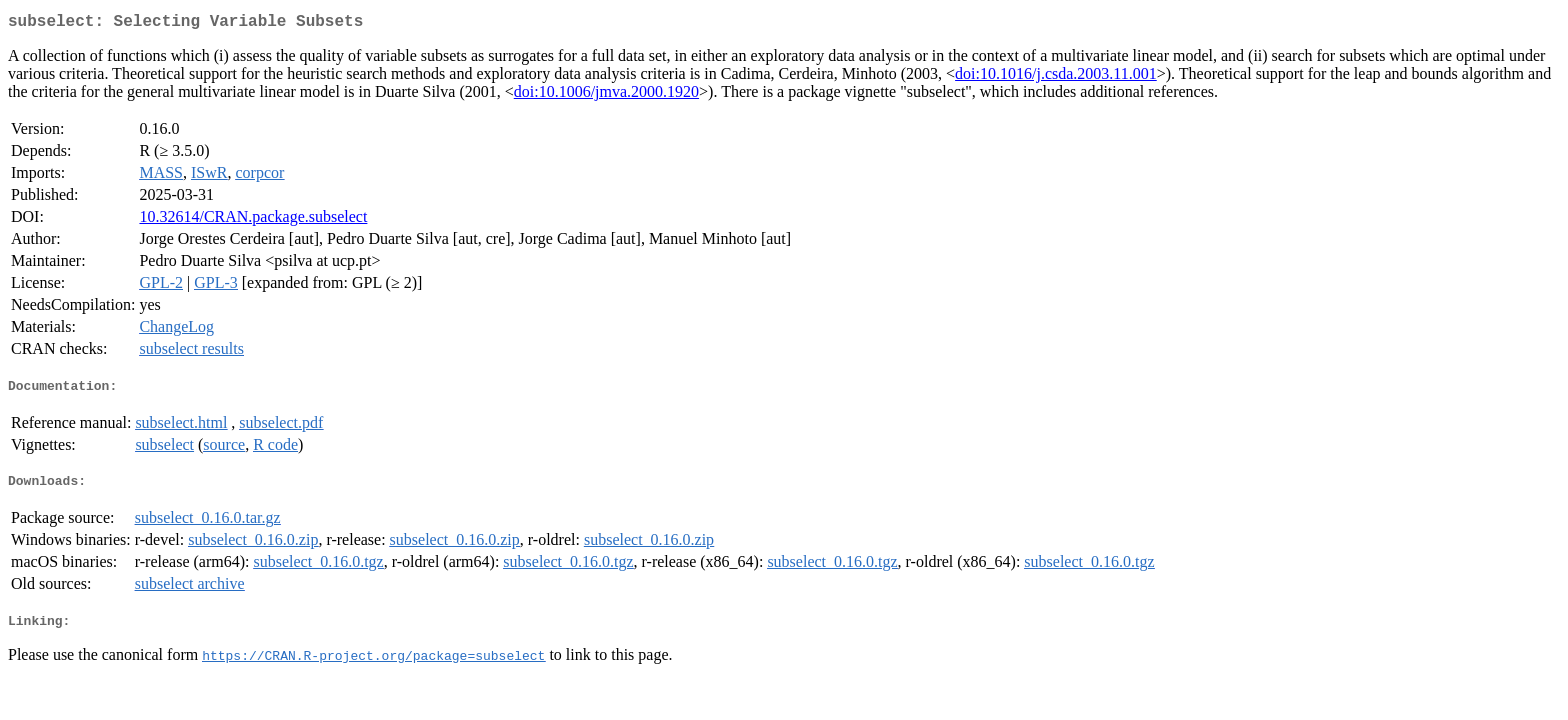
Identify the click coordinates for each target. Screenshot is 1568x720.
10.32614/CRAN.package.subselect (253, 220)
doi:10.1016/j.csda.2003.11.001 (1056, 77)
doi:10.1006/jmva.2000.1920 (606, 95)
